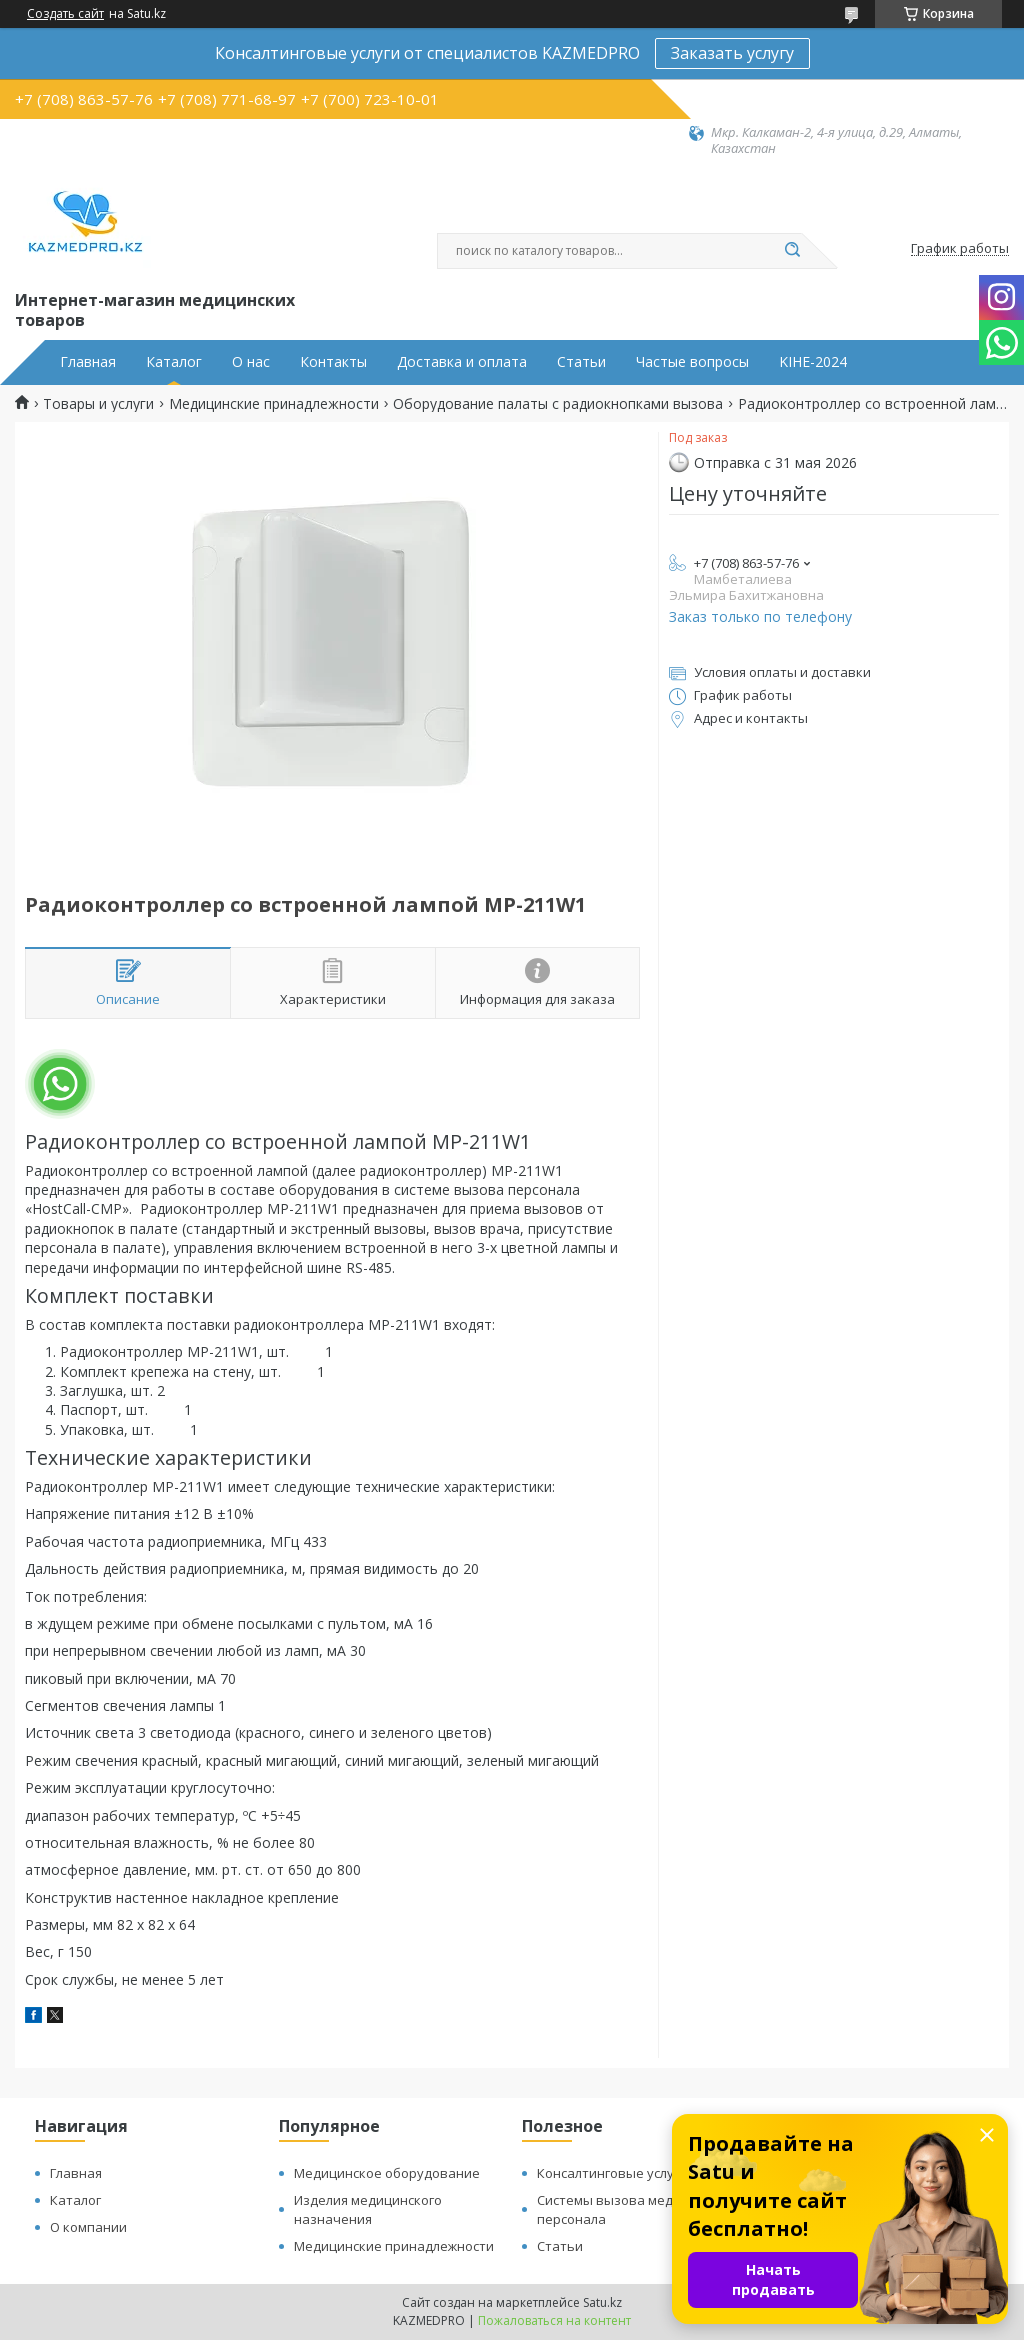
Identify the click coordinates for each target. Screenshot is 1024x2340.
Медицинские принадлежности (274, 404)
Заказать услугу (732, 53)
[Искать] (792, 251)
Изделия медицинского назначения (368, 2209)
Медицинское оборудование (387, 2173)
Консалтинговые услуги (612, 2173)
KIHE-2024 (813, 362)
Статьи (581, 362)
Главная (88, 362)
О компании (88, 2227)
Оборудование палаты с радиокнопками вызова (558, 404)
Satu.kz (602, 2302)
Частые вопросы (692, 362)
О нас (251, 362)
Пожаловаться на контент (554, 2320)
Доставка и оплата (462, 362)
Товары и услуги (98, 404)
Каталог (174, 362)
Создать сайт (65, 14)
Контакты (333, 362)
